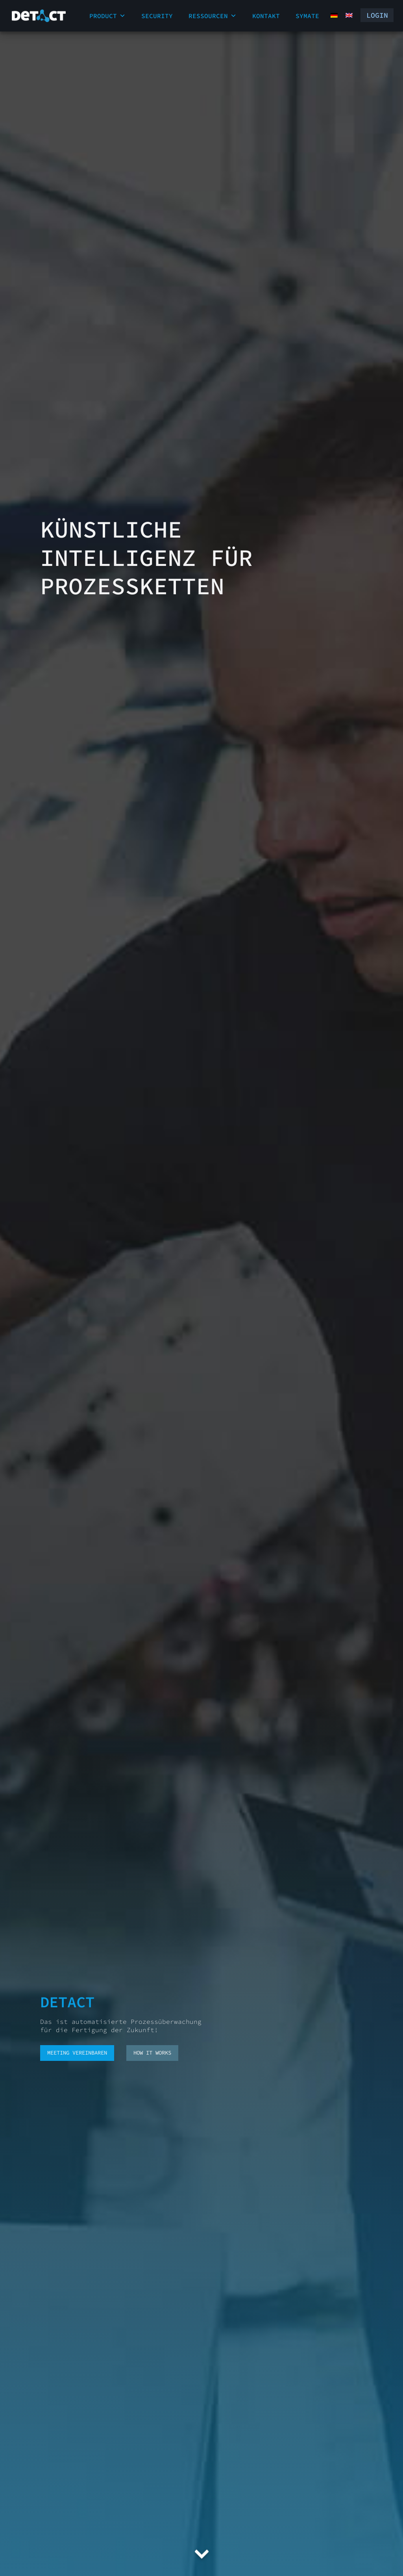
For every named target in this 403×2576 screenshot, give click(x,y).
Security (157, 16)
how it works (152, 2052)
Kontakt (266, 16)
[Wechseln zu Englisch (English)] (343, 15)
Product (107, 16)
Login (373, 15)
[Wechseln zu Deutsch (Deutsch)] (329, 15)
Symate (307, 16)
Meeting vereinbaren (77, 2052)
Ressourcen (213, 16)
